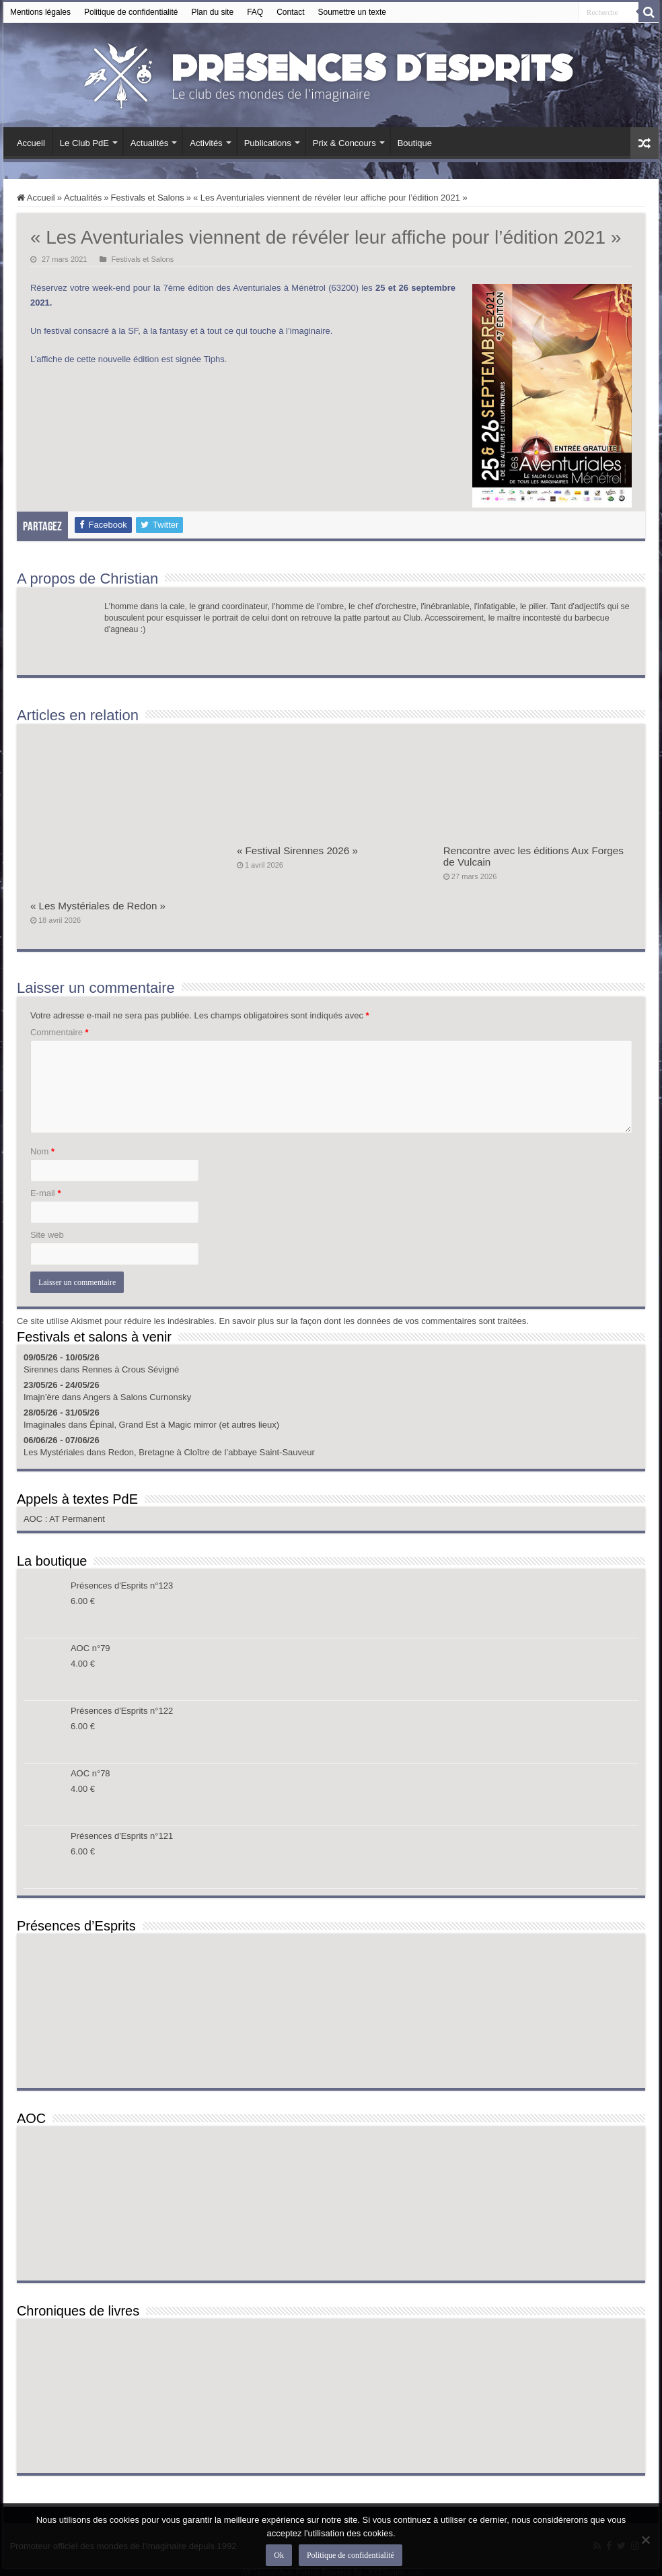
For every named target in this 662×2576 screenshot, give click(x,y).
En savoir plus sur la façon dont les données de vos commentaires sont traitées (373, 1321)
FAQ (255, 12)
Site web (47, 1235)
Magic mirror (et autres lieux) (223, 1425)
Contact (290, 12)
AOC (34, 1519)
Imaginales (45, 1425)
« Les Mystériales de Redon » (98, 905)
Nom (42, 1151)
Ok (279, 2555)
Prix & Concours (344, 143)
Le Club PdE (84, 143)
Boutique (415, 143)
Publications (267, 143)
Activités (206, 143)
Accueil (31, 143)
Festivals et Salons (147, 198)
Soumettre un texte (352, 12)
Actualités (149, 143)
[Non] (645, 2539)
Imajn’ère (41, 1397)
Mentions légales (40, 12)
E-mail (45, 1193)
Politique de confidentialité (131, 12)
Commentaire (59, 1032)
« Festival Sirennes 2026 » (297, 850)
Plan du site (212, 12)
